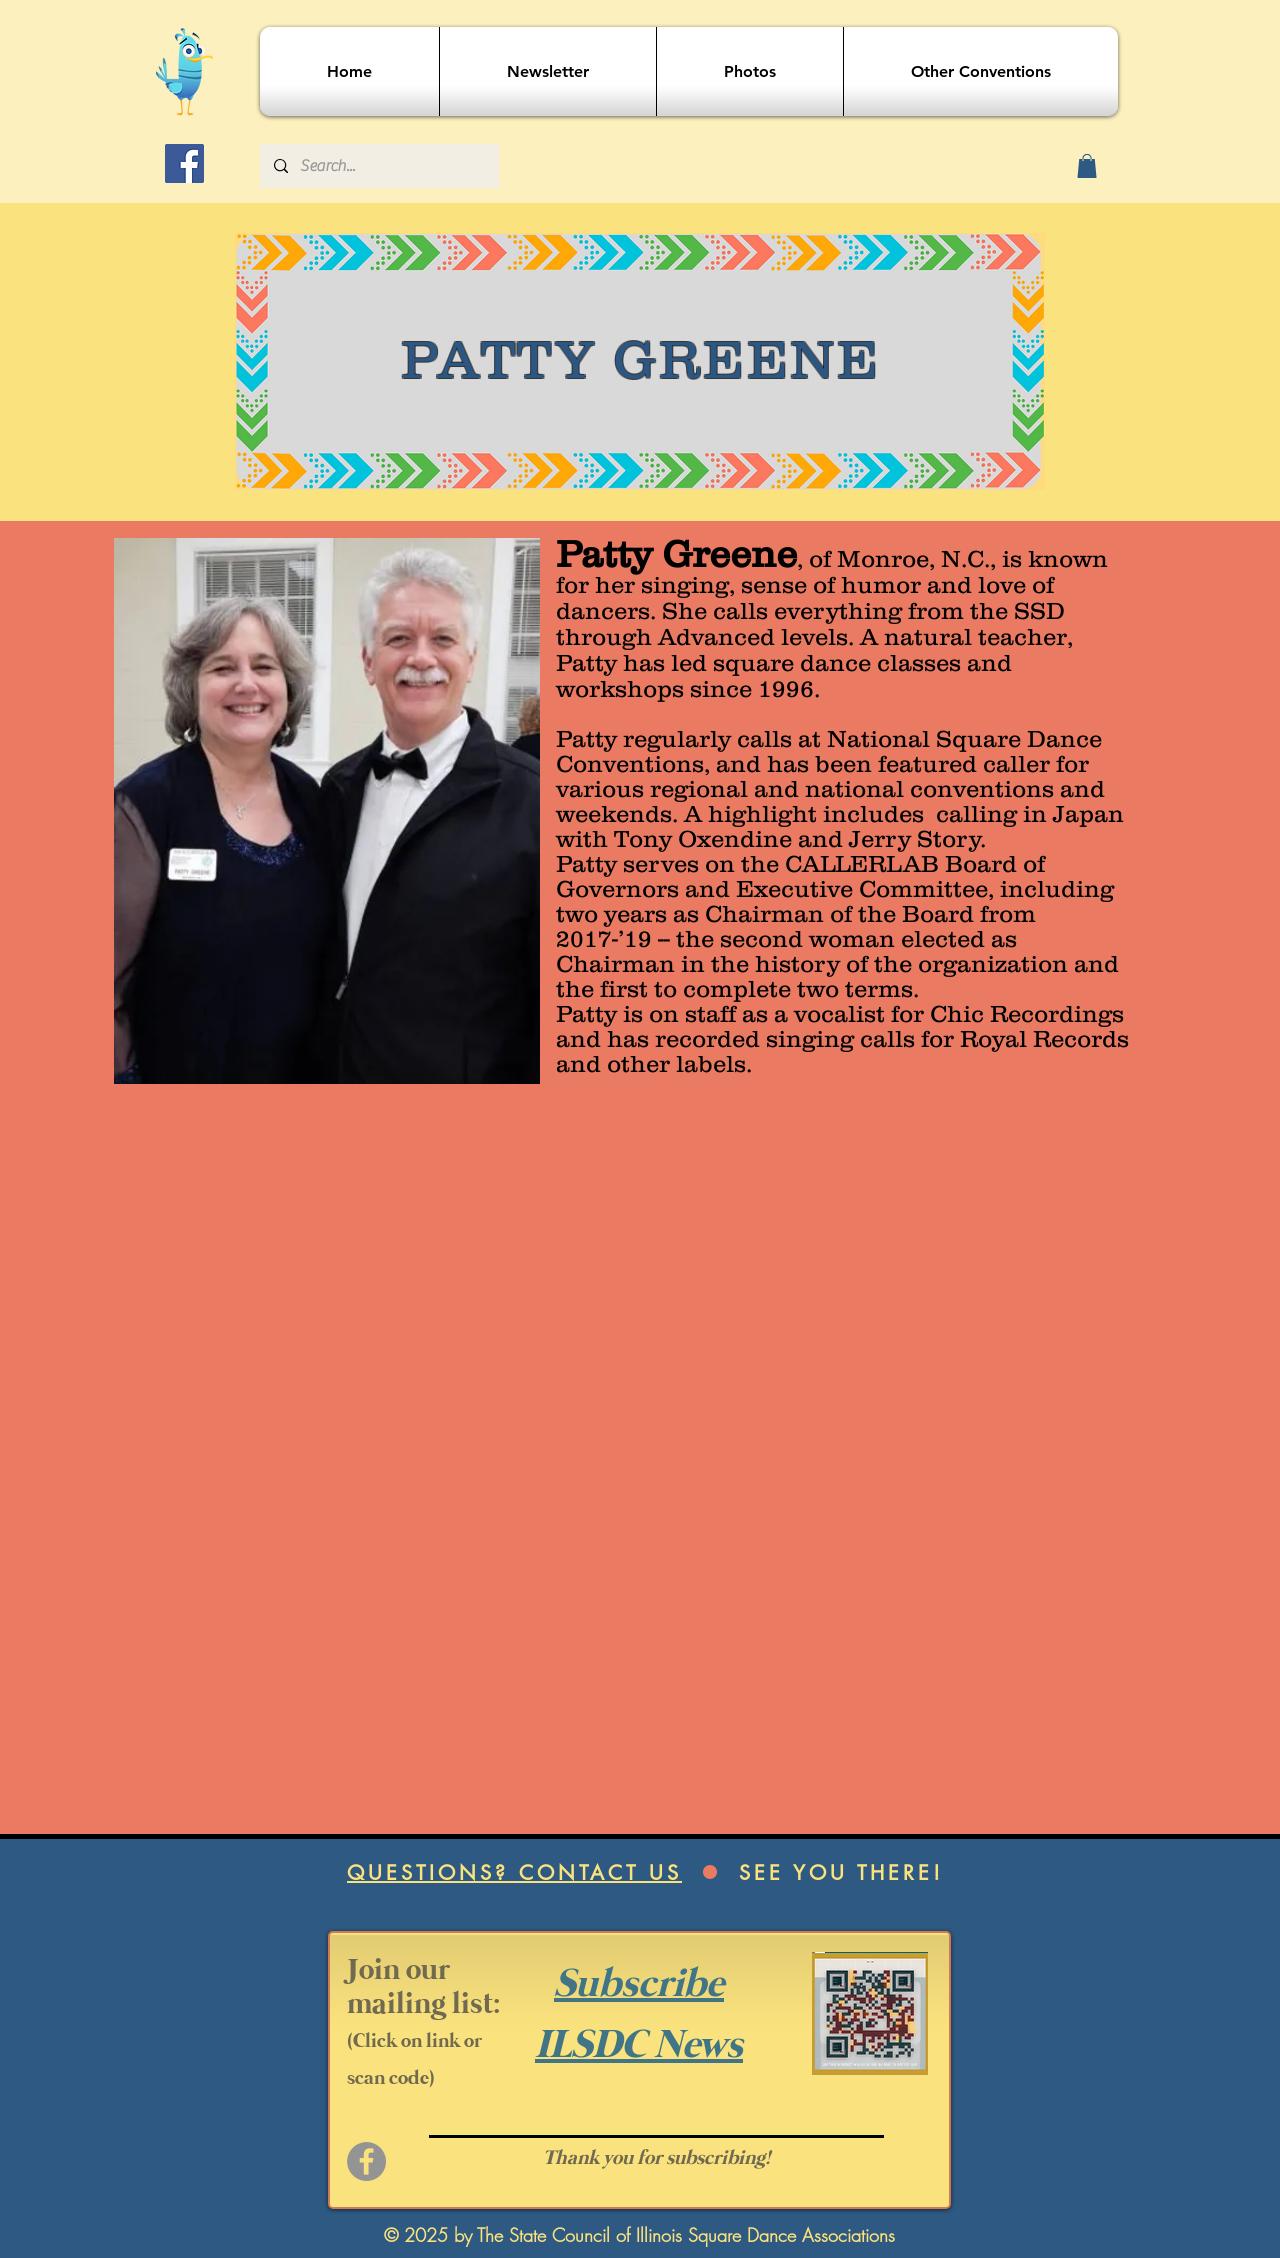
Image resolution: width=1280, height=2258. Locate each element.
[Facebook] (184, 163)
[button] (1087, 166)
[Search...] (378, 166)
